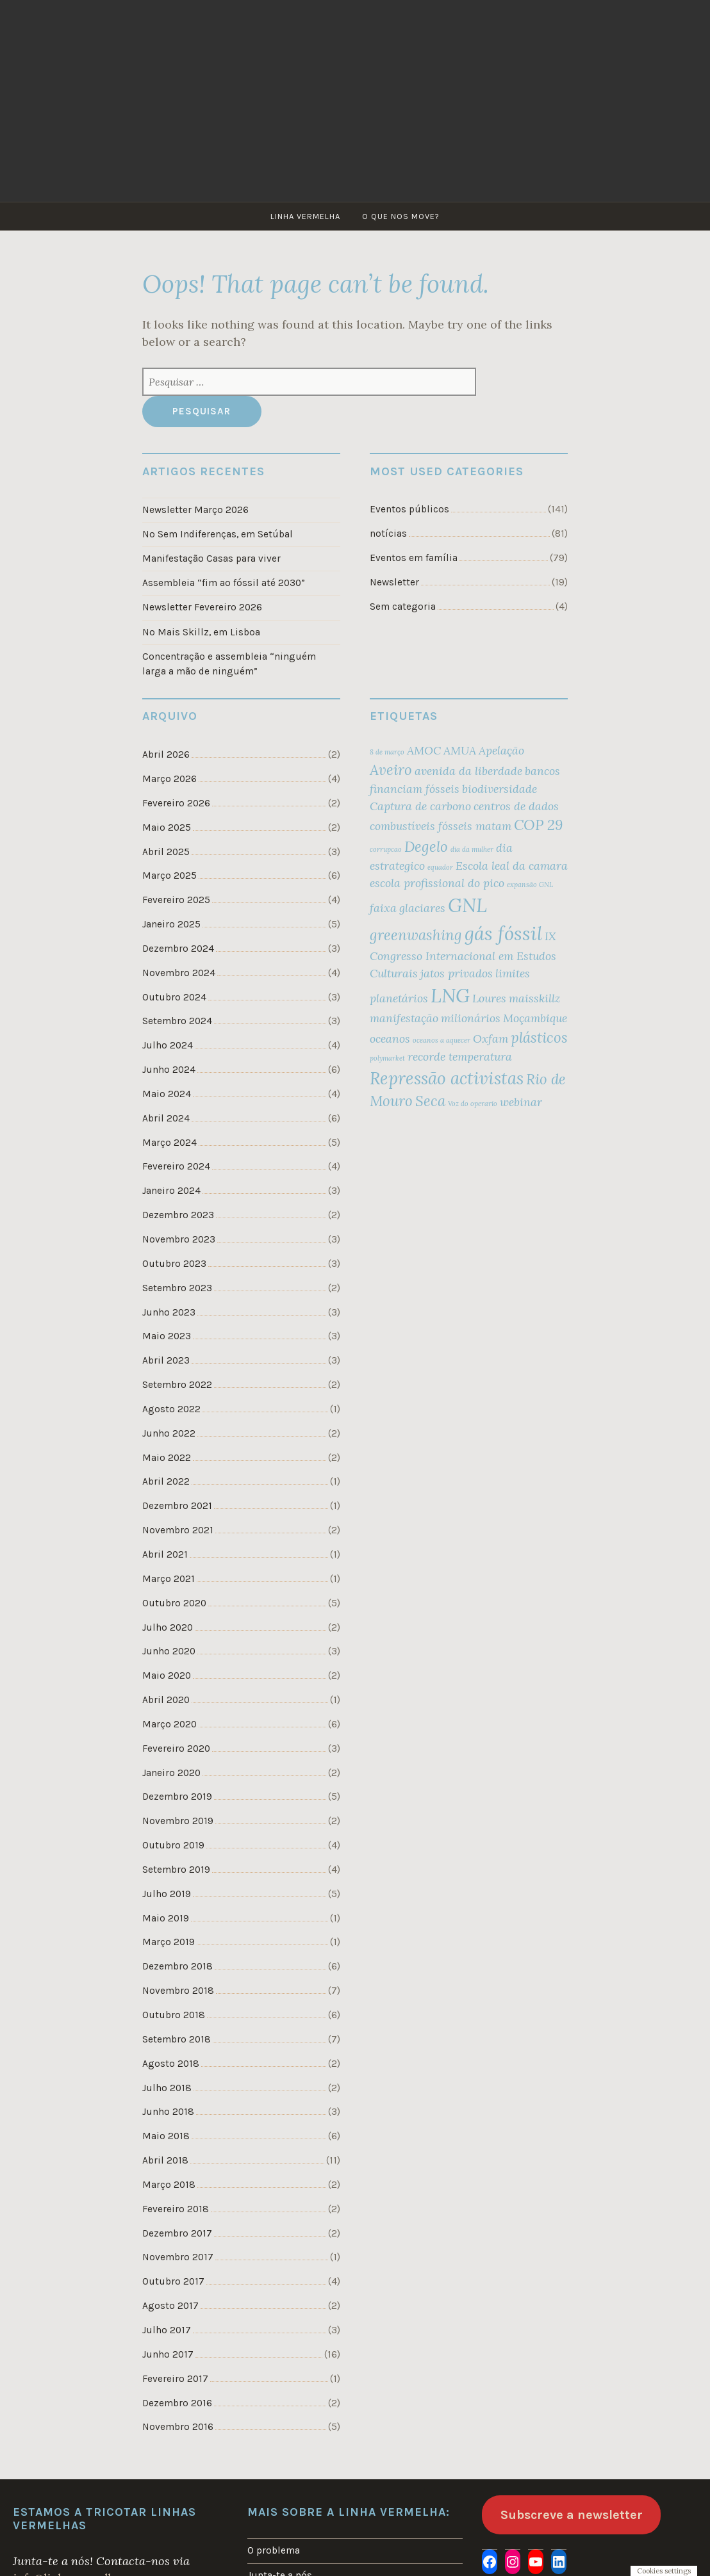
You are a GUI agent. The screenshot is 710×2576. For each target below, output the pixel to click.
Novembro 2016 (177, 2414)
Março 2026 (169, 777)
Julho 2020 (167, 1620)
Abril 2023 (166, 1354)
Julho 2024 (167, 1042)
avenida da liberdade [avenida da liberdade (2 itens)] (468, 769)
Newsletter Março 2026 (195, 510)
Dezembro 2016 (177, 2389)
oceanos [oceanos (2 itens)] (390, 1037)
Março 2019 (168, 1932)
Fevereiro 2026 (176, 801)
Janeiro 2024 (171, 1186)
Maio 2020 (166, 1668)
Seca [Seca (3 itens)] (430, 1100)
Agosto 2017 (170, 2293)
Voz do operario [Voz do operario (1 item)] (472, 1102)
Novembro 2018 (177, 1980)
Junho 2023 (168, 1306)
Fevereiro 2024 (176, 1162)
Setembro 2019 (176, 1860)
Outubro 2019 (173, 1836)
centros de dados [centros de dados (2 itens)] (516, 804)
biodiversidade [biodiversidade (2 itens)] (499, 787)
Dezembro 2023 (178, 1210)
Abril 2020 (166, 1692)
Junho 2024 (168, 1066)
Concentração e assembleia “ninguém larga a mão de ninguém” (229, 662)
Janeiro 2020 (171, 1764)
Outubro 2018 (173, 2004)
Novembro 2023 (178, 1235)
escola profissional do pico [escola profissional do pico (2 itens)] (437, 881)
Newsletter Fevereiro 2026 (202, 606)
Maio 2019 (165, 1908)
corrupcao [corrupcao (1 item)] (386, 848)
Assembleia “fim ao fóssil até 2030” (223, 582)
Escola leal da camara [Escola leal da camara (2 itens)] (512, 864)
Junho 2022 (168, 1427)
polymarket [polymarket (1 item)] (387, 1056)
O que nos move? (401, 216)
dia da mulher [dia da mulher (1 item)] (471, 848)
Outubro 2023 (174, 1258)
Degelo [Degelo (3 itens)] (426, 845)
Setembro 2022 (177, 1379)
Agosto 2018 (170, 2052)
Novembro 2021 (177, 1523)
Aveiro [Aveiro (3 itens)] (391, 769)
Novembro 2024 (178, 969)
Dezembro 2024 (178, 946)
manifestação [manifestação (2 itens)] (404, 1016)
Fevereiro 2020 (176, 1740)
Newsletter (394, 581)
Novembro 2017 (177, 2245)
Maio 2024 (166, 1090)
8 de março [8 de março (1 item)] (387, 750)
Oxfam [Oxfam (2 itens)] (490, 1037)
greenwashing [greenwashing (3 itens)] (416, 934)
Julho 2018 (166, 2077)
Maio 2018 (165, 2125)
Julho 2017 (166, 2318)
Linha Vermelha (305, 216)
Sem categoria (403, 606)
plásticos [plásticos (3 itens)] (539, 1036)
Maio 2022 (166, 1451)
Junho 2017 (168, 2341)
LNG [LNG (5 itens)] (450, 994)
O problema (273, 2537)
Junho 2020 (168, 1643)
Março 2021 (168, 1571)
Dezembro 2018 (177, 1956)
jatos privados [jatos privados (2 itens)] (456, 972)
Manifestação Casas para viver (211, 558)
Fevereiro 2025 (176, 897)
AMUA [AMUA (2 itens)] (459, 749)
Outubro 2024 (174, 994)
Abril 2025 (166, 849)
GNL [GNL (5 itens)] (467, 904)
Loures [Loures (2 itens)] (489, 997)
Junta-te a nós (279, 2562)
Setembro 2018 (176, 2029)
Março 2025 (169, 873)
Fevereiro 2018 (175, 2197)
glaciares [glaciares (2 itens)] (422, 906)
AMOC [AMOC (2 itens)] (424, 749)
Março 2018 (168, 2173)
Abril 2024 (166, 1114)
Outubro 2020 (174, 1595)
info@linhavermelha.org (76, 2565)
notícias (388, 533)
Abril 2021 (165, 1547)
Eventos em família (414, 557)
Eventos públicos (409, 509)
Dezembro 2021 (177, 1499)
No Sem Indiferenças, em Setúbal (217, 534)
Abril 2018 (165, 2149)
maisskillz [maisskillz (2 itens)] (534, 997)
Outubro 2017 (173, 2269)
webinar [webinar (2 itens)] (521, 1100)
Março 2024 (169, 1138)
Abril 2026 (166, 753)
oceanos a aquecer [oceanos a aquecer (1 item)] (441, 1038)
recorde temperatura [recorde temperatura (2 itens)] (460, 1055)
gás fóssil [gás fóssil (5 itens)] (503, 932)
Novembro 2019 (177, 1812)
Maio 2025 (166, 825)
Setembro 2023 (177, 1283)
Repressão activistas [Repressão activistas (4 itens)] (447, 1077)
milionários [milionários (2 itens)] (470, 1016)
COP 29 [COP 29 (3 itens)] (538, 824)
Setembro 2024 (177, 1017)
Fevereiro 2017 (175, 2366)
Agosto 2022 (171, 1403)
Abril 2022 (166, 1475)
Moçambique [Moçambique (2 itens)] (535, 1016)
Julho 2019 (166, 1884)
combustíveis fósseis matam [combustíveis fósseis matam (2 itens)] (440, 824)
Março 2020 (169, 1716)
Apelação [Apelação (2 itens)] (501, 749)
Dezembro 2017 (177, 2221)
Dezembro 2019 (177, 1788)
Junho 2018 (168, 2101)
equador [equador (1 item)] (440, 865)
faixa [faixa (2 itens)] (383, 906)
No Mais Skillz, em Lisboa (201, 631)
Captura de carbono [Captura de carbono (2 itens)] (420, 804)
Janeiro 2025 (171, 921)
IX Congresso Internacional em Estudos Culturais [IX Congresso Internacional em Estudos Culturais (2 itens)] (463, 953)
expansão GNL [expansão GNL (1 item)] (530, 883)
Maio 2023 (166, 1331)
